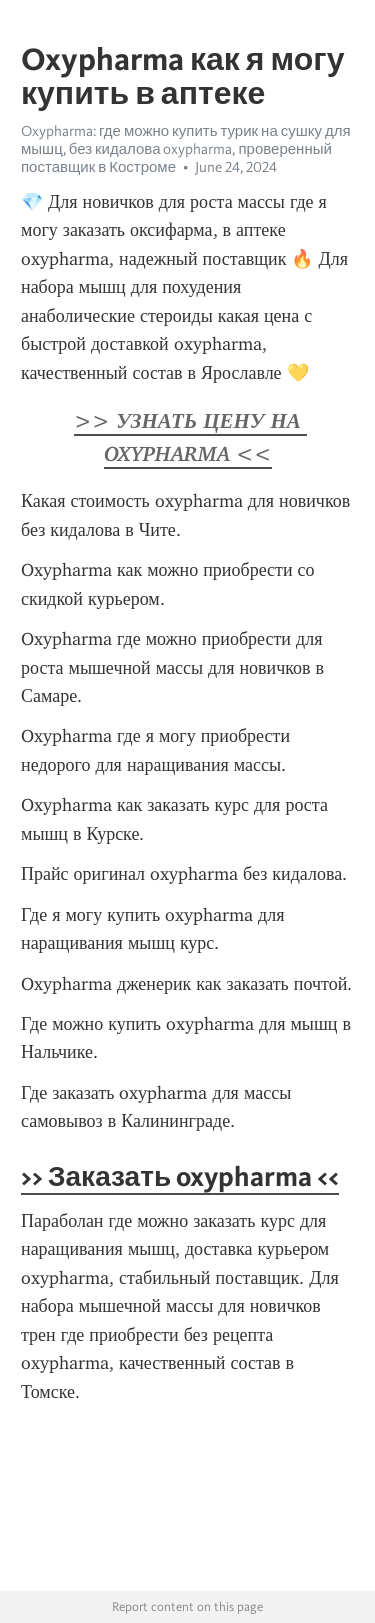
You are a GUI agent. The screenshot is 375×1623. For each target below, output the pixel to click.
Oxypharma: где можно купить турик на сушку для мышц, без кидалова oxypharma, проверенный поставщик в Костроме (186, 149)
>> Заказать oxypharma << (180, 1176)
